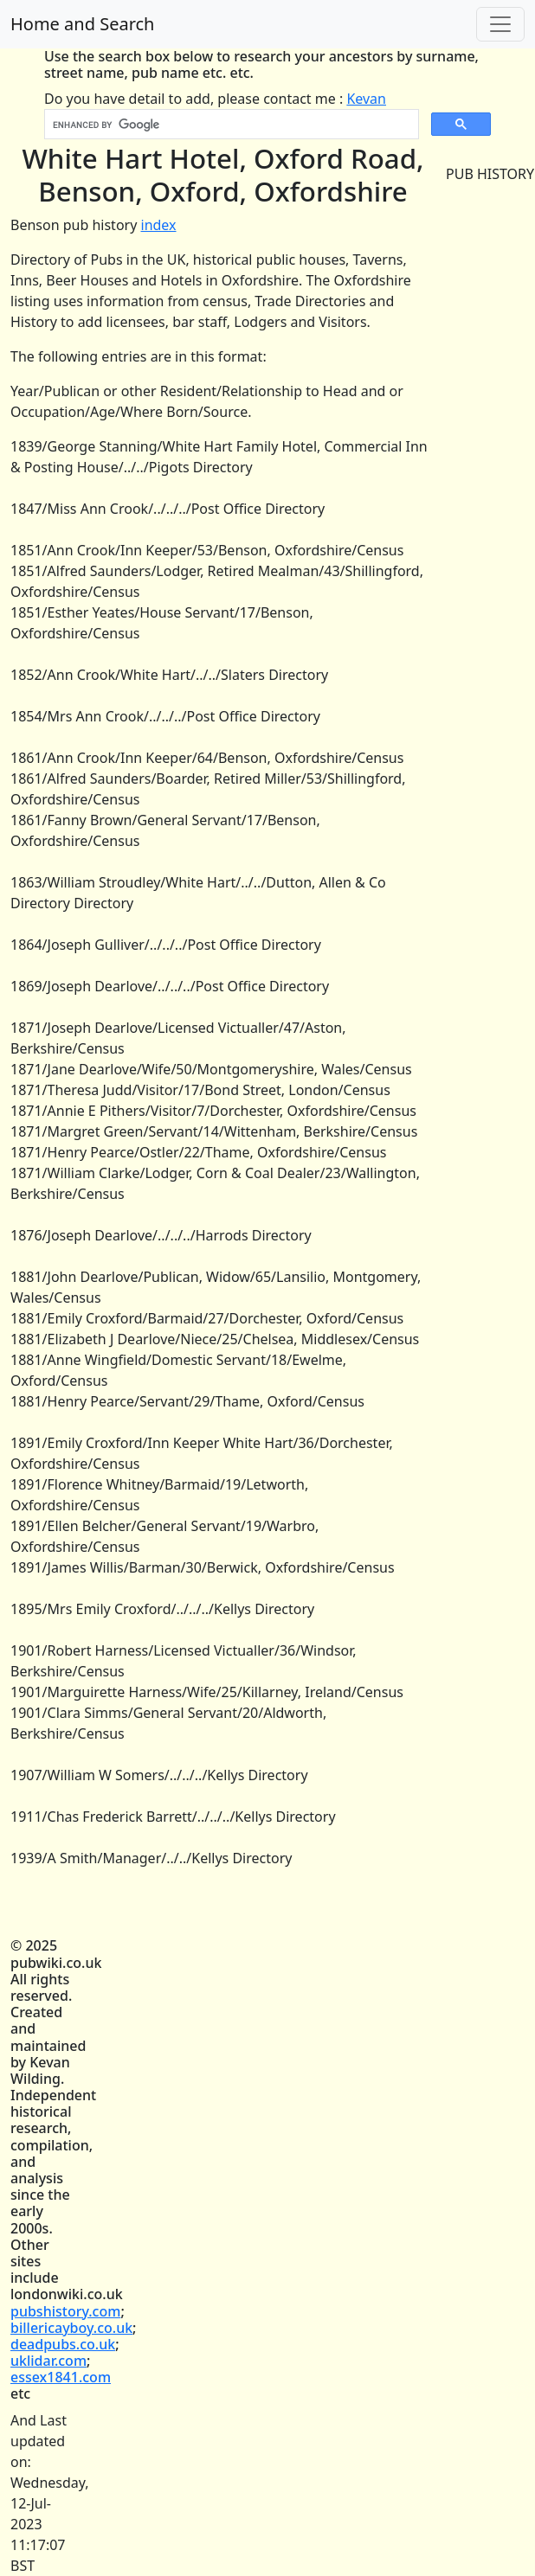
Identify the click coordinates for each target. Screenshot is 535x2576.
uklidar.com (48, 2360)
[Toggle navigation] (500, 24)
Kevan (366, 98)
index (159, 224)
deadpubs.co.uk (62, 2344)
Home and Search (82, 23)
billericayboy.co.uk (71, 2327)
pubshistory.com (65, 2311)
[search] (230, 124)
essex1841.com (60, 2377)
